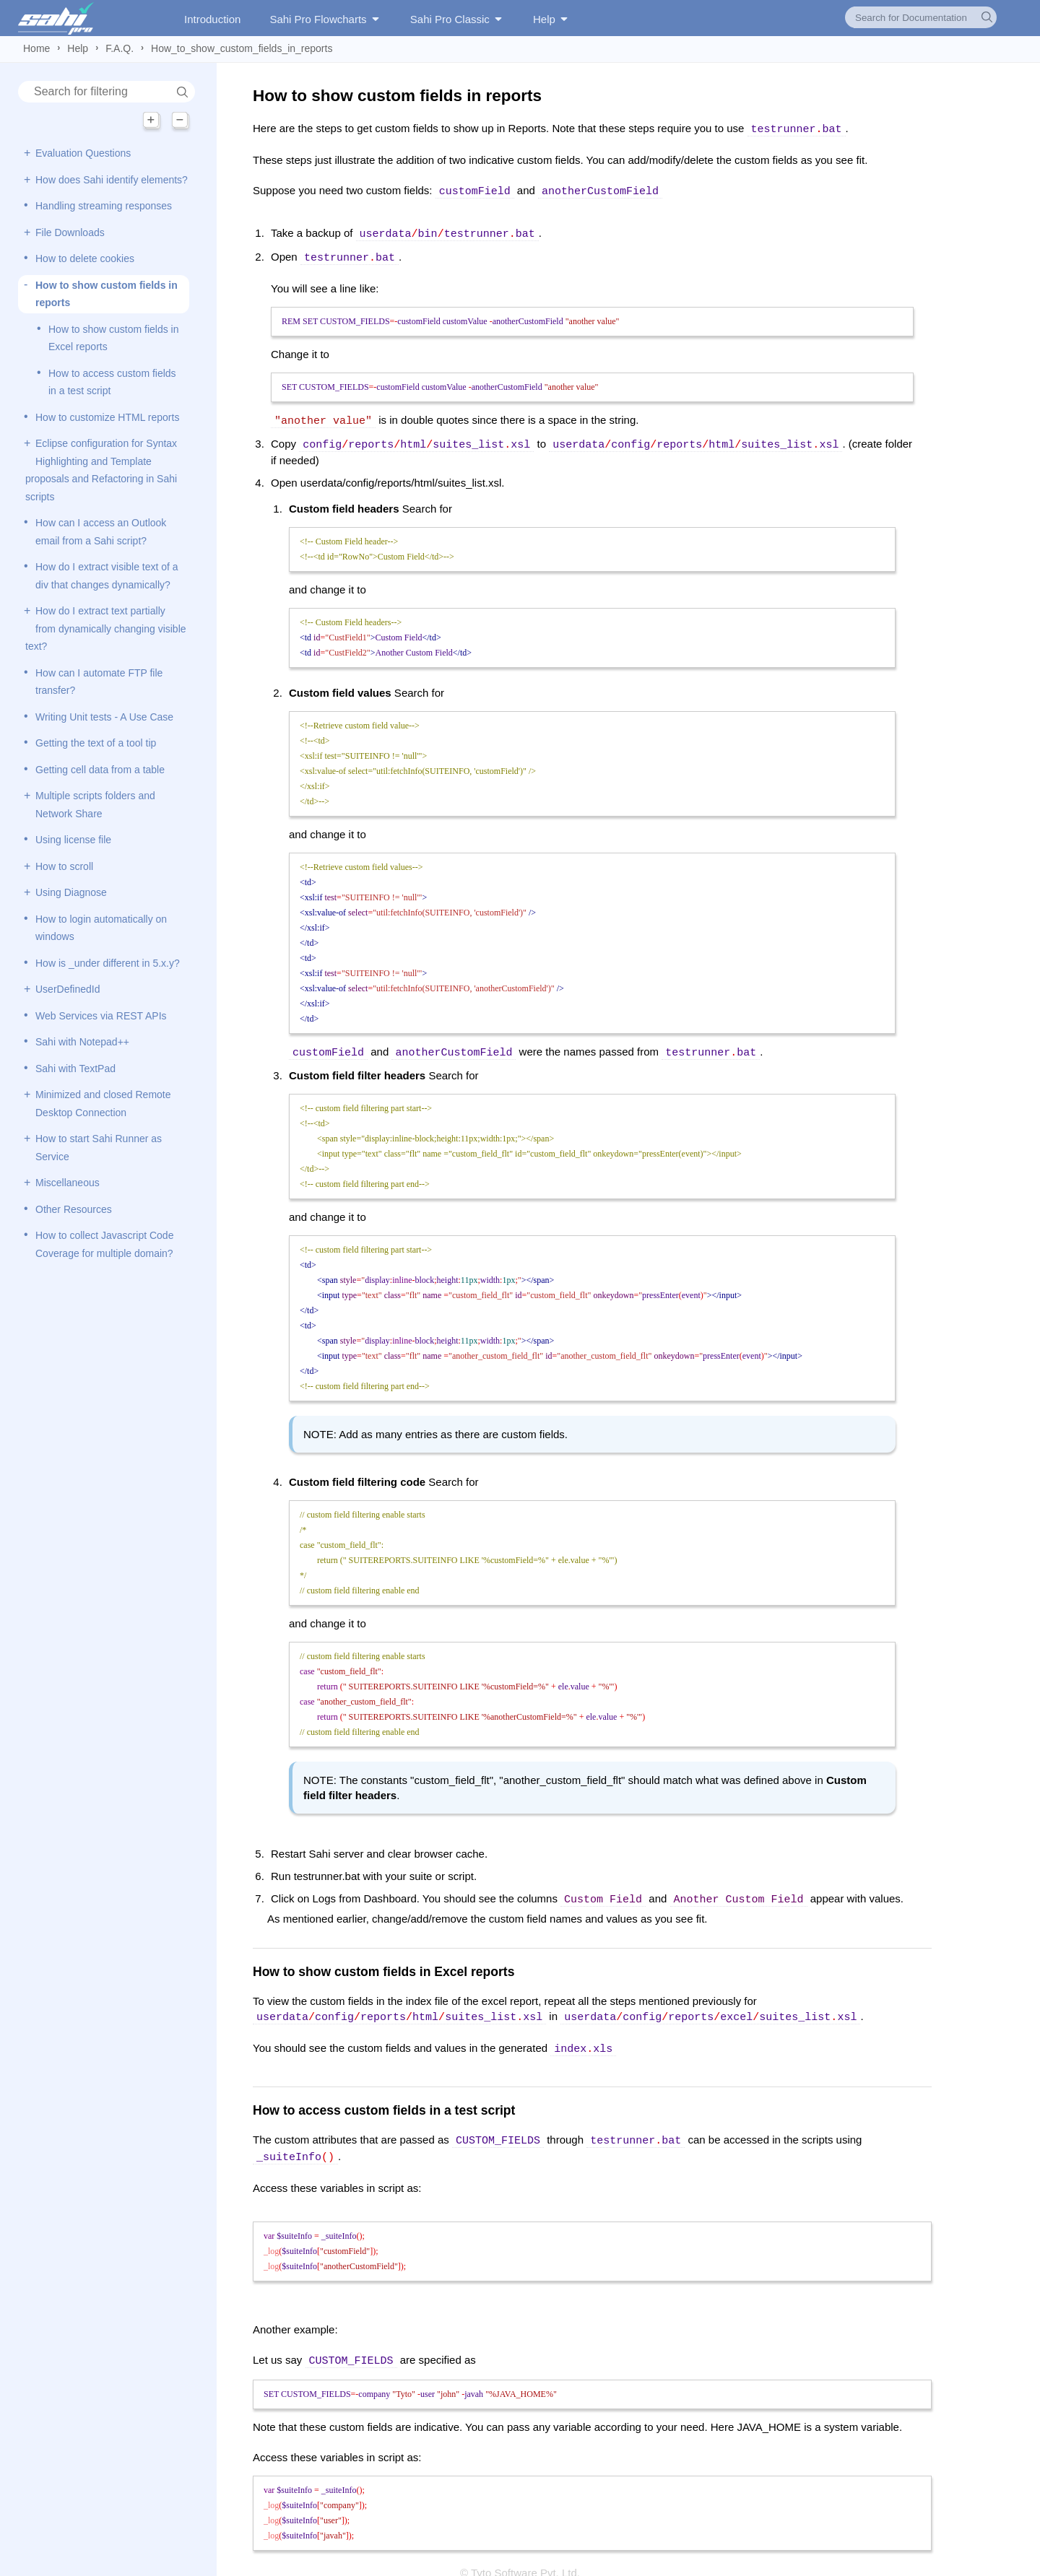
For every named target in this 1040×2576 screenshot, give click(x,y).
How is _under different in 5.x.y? (107, 963)
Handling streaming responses (103, 206)
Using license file (73, 839)
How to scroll (64, 866)
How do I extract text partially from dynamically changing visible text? (105, 628)
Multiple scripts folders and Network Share (95, 804)
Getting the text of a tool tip (95, 743)
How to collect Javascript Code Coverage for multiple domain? (104, 1244)
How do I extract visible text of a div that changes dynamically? (106, 576)
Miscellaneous (67, 1182)
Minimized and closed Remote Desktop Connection (103, 1103)
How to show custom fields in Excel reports (113, 338)
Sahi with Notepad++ (82, 1042)
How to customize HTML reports (107, 417)
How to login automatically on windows (101, 928)
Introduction (212, 19)
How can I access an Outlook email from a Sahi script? (100, 532)
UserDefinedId (67, 989)
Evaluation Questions (83, 153)
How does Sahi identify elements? (111, 180)
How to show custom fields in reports (106, 294)
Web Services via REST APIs (101, 1016)
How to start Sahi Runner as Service (98, 1147)
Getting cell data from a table (100, 769)
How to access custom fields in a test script (112, 382)
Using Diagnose (71, 892)
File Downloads (70, 232)
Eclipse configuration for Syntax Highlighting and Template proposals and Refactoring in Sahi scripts (101, 470)
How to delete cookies (84, 258)
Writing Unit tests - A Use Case (104, 717)
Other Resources (73, 1209)
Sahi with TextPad (75, 1068)
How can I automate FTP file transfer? (98, 682)
